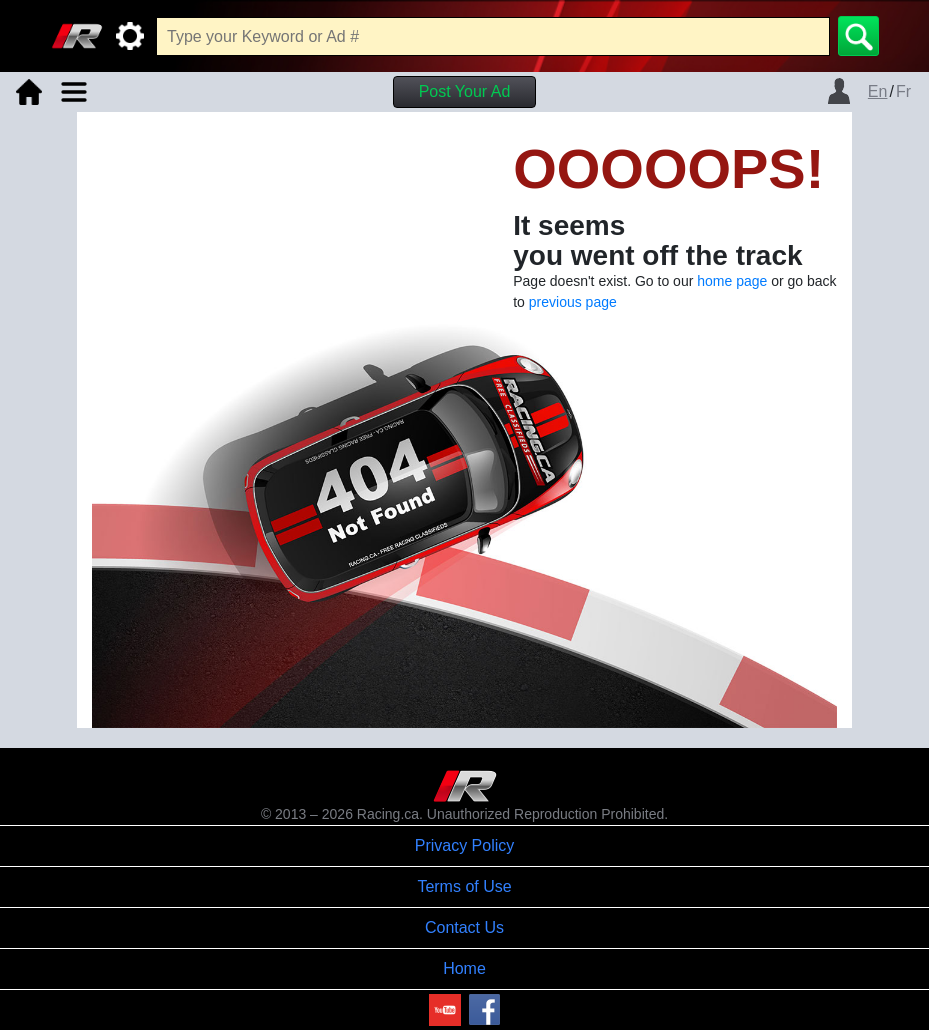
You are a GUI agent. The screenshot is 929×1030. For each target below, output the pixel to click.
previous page (573, 302)
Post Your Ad (465, 91)
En (878, 91)
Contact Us (464, 927)
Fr (903, 91)
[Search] (858, 36)
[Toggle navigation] (74, 92)
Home (464, 968)
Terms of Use (464, 886)
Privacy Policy (465, 845)
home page (732, 281)
